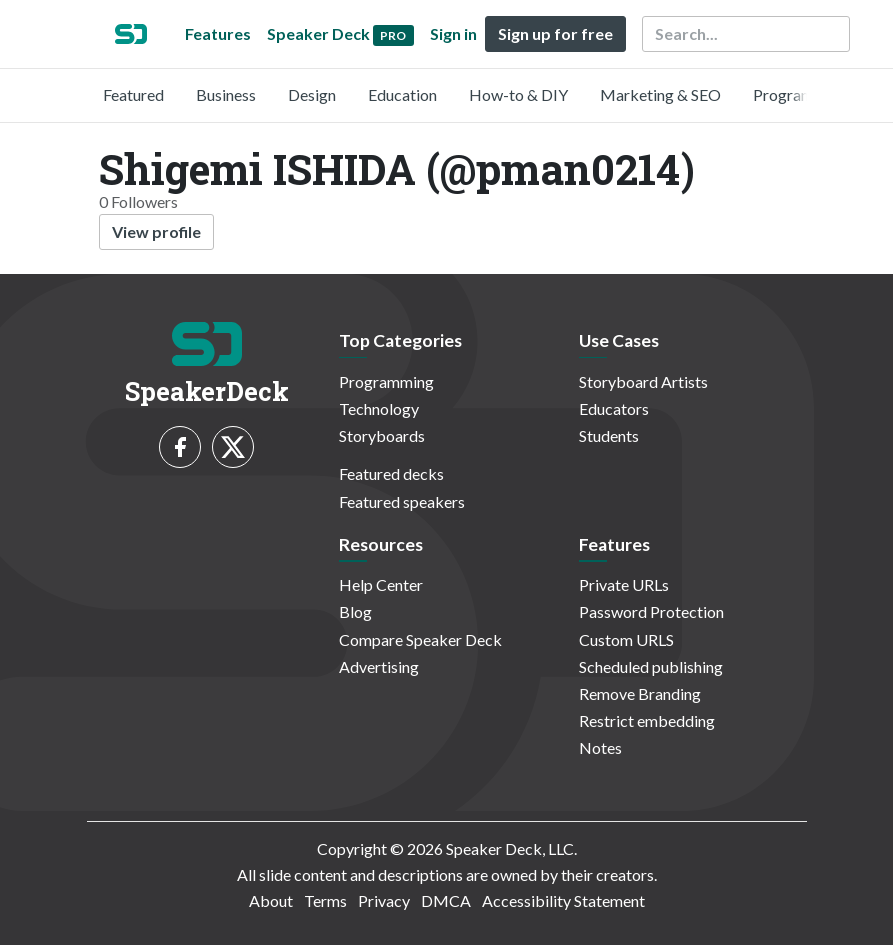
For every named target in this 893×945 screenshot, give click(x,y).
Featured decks (391, 473)
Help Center (381, 584)
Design (312, 94)
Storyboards (382, 435)
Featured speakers (402, 501)
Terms (325, 900)
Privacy (384, 900)
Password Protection (651, 611)
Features (218, 33)
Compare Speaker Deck (420, 639)
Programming (800, 94)
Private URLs (624, 584)
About (271, 900)
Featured (133, 94)
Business (226, 94)
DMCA (446, 900)
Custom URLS (626, 639)
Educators (614, 408)
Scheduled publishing (651, 666)
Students (609, 435)
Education (402, 94)
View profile (156, 231)
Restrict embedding (647, 720)
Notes (600, 747)
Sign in (453, 33)
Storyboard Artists (643, 381)
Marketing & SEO (660, 94)
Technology (379, 408)
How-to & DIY (518, 94)
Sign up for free (555, 33)
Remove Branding (640, 693)
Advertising (379, 666)
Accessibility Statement (563, 900)
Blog (355, 611)
